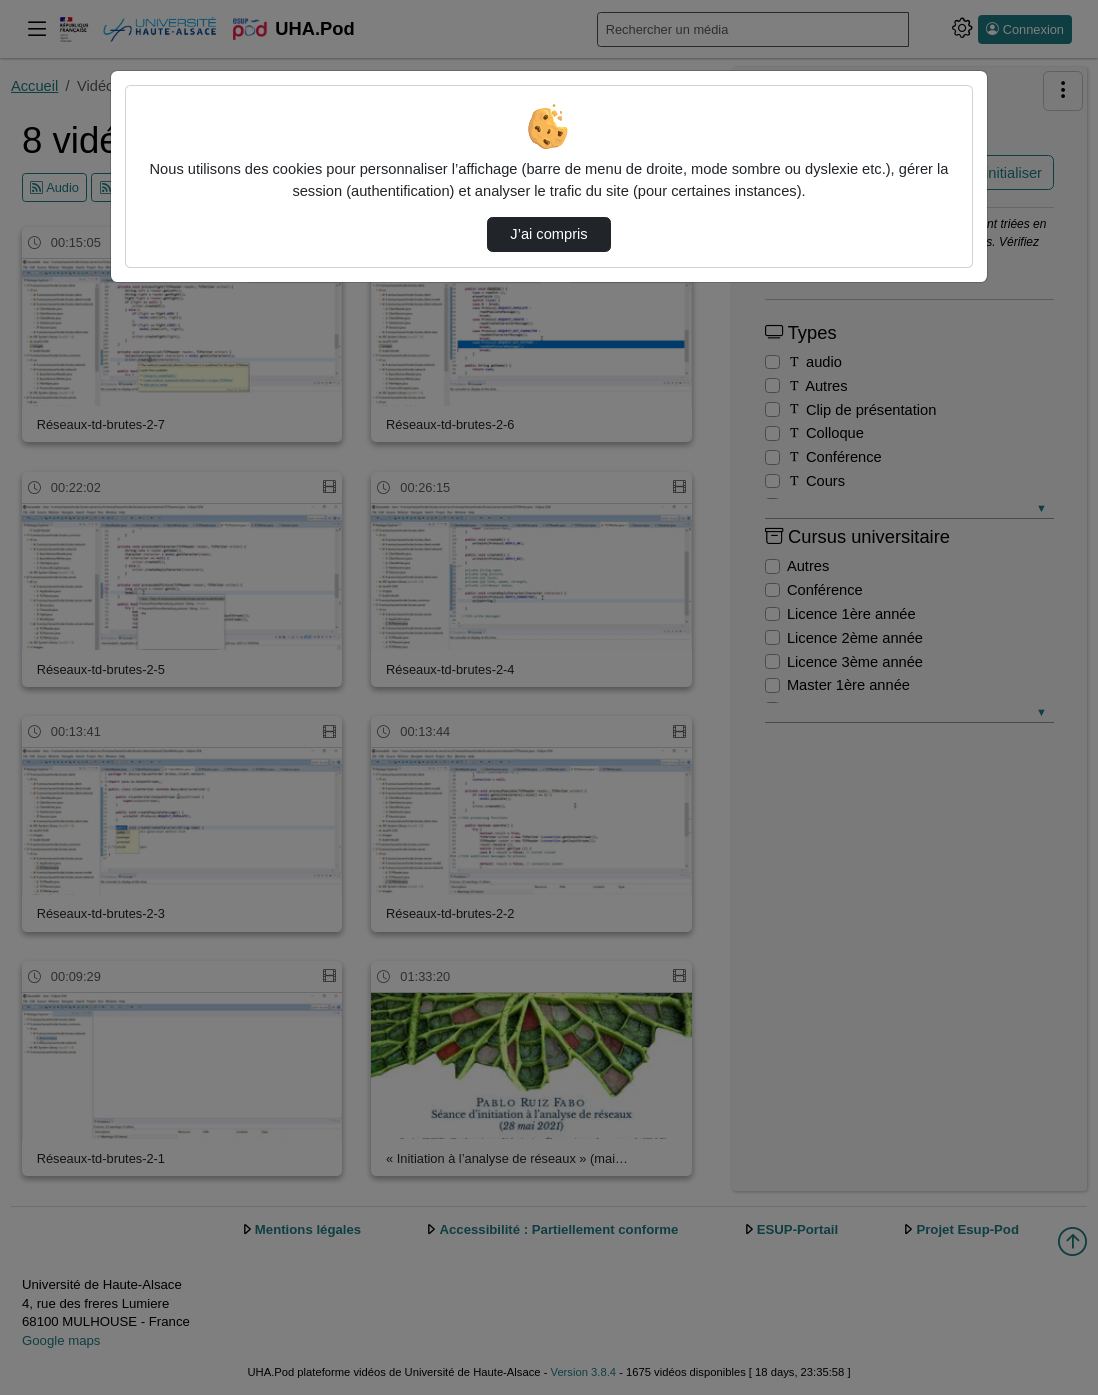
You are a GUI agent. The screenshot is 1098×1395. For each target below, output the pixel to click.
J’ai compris (548, 234)
